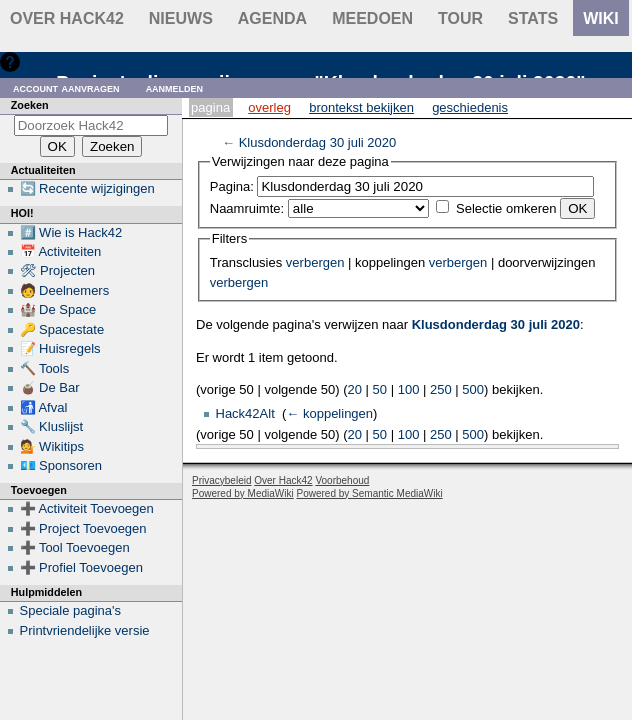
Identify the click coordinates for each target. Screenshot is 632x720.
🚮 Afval (44, 407)
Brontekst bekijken (361, 107)
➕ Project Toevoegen (83, 528)
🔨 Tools (45, 368)
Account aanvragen (66, 87)
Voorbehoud (342, 480)
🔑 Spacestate (62, 329)
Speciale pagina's (71, 610)
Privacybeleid (221, 480)
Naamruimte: (247, 208)
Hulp (38, 61)
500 (473, 389)
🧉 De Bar (50, 387)
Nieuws (181, 18)
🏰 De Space (58, 309)
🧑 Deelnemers (65, 290)
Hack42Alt (245, 413)
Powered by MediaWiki (243, 493)
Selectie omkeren (506, 208)
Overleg (269, 107)
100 (409, 389)
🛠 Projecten (58, 270)
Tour (460, 18)
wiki (601, 18)
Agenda (272, 18)
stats (533, 18)
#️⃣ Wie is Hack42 (71, 232)
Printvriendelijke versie (85, 630)
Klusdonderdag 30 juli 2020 (318, 142)
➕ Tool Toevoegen (75, 547)
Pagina (210, 107)
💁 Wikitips (52, 446)
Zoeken (30, 105)
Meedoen (372, 18)
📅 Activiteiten (61, 251)
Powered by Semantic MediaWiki (370, 493)
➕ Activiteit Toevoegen (87, 508)
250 (441, 389)
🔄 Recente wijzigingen (87, 188)
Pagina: (232, 186)
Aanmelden (175, 87)
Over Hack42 (67, 18)
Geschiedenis (470, 107)
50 (380, 389)
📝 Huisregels (60, 348)
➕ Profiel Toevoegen (81, 567)
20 (355, 389)
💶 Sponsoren (61, 465)
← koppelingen (329, 413)
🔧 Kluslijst (52, 426)
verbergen (315, 262)
